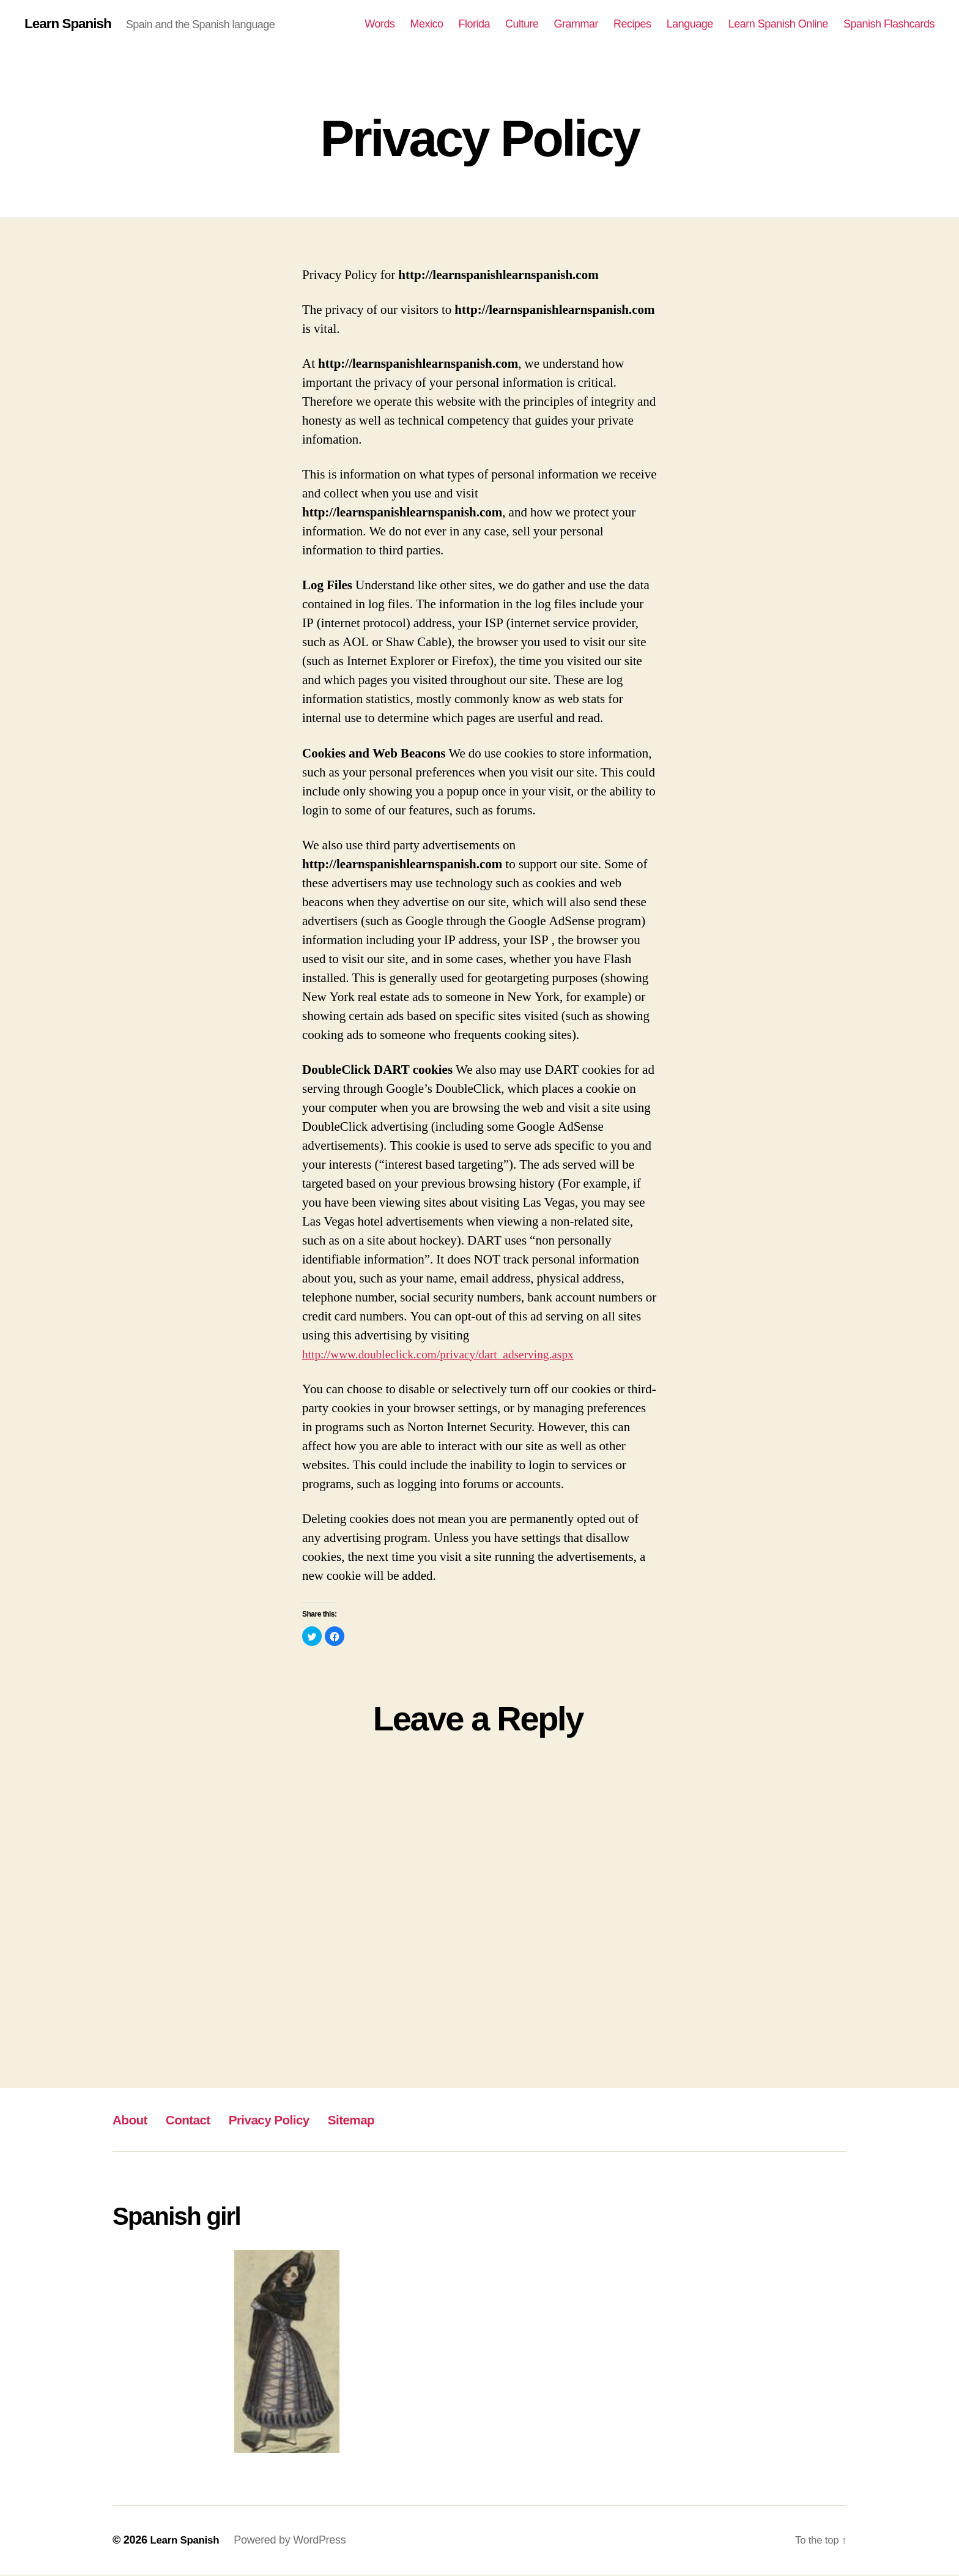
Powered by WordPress (294, 2541)
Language (690, 24)
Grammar (576, 24)
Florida (474, 24)
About (133, 2120)
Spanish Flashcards (889, 24)
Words (379, 24)
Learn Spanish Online (778, 24)
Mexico (426, 24)
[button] (312, 1637)
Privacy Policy (288, 2120)
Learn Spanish (70, 24)
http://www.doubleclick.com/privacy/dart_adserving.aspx (449, 1356)
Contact (197, 2120)
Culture (522, 24)
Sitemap (381, 2120)
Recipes (632, 24)
